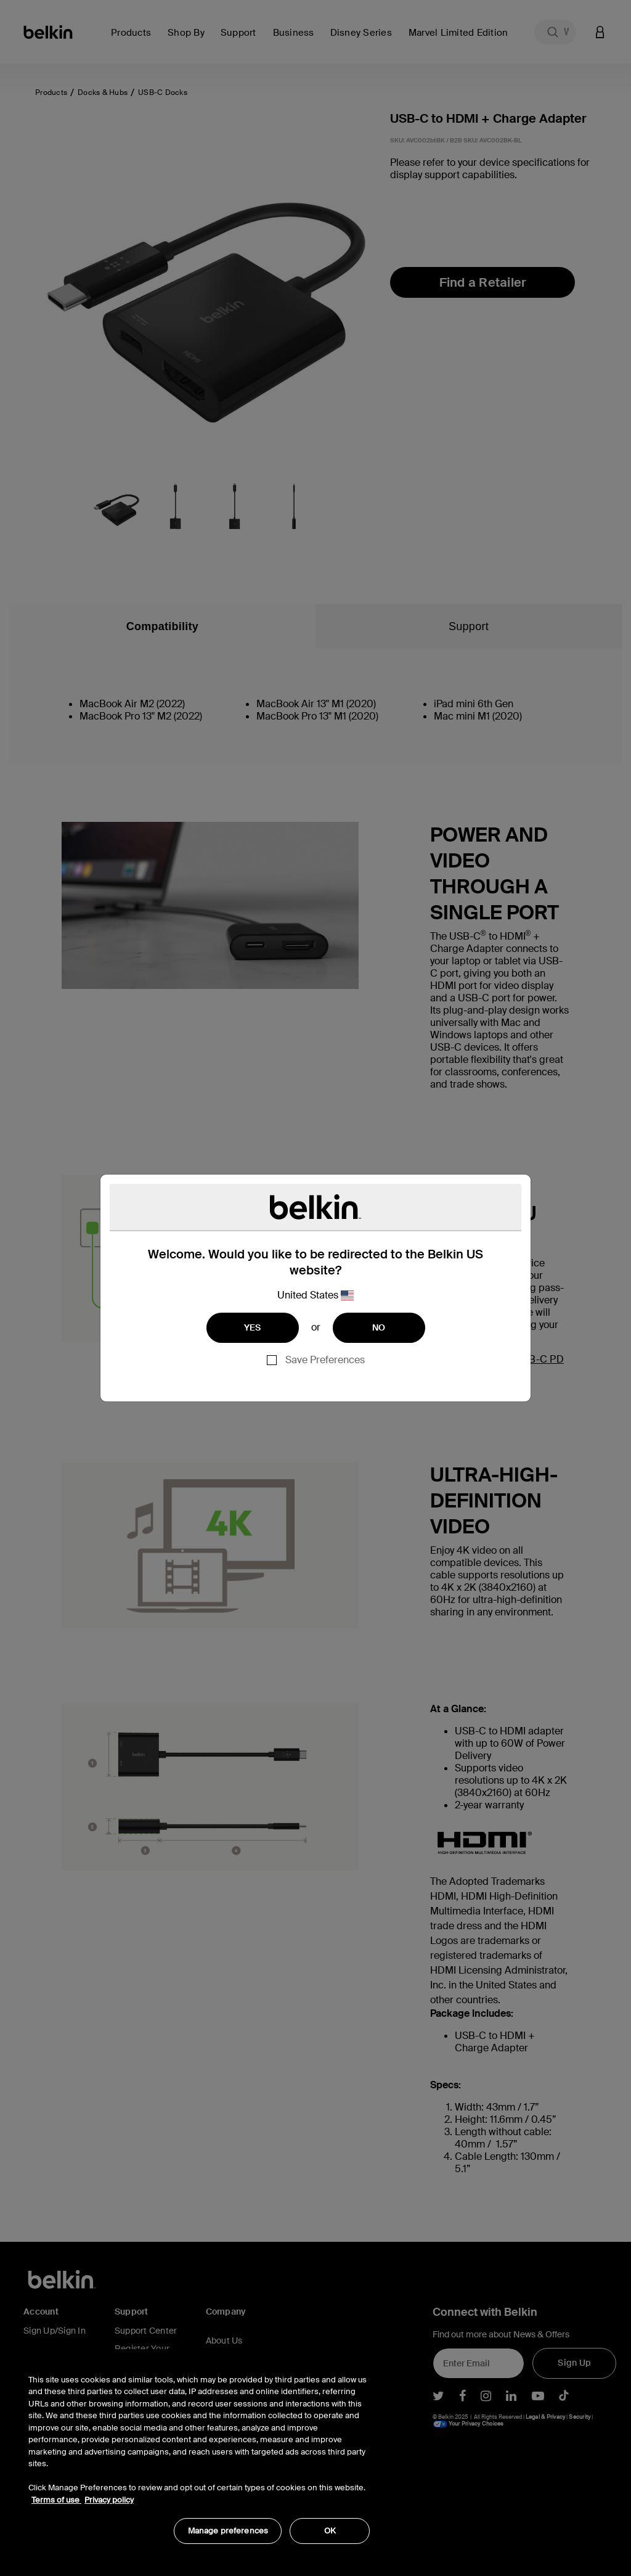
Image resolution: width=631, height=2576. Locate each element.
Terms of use (56, 2500)
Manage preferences (228, 2530)
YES (252, 1327)
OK (330, 2530)
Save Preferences (325, 1359)
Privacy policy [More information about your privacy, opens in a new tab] (109, 2500)
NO (379, 1327)
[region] (199, 2452)
